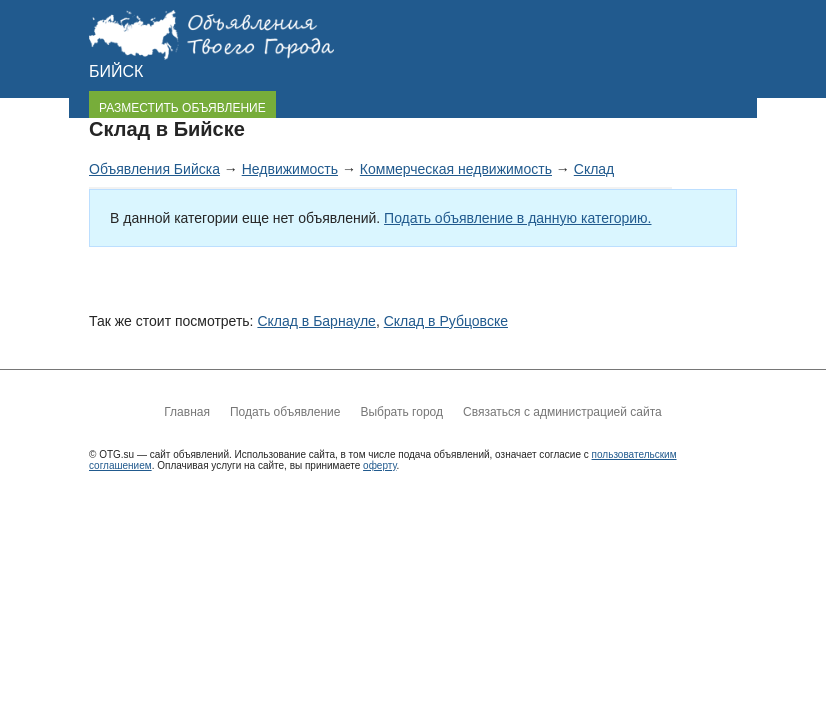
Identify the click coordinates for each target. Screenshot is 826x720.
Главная (187, 412)
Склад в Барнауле (316, 321)
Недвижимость (290, 169)
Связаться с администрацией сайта (562, 412)
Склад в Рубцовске (446, 321)
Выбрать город (401, 412)
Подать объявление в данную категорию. (517, 218)
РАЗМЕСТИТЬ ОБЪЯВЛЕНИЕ (182, 108)
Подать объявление (285, 412)
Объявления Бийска (154, 169)
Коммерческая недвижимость (456, 169)
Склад (594, 169)
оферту (379, 465)
